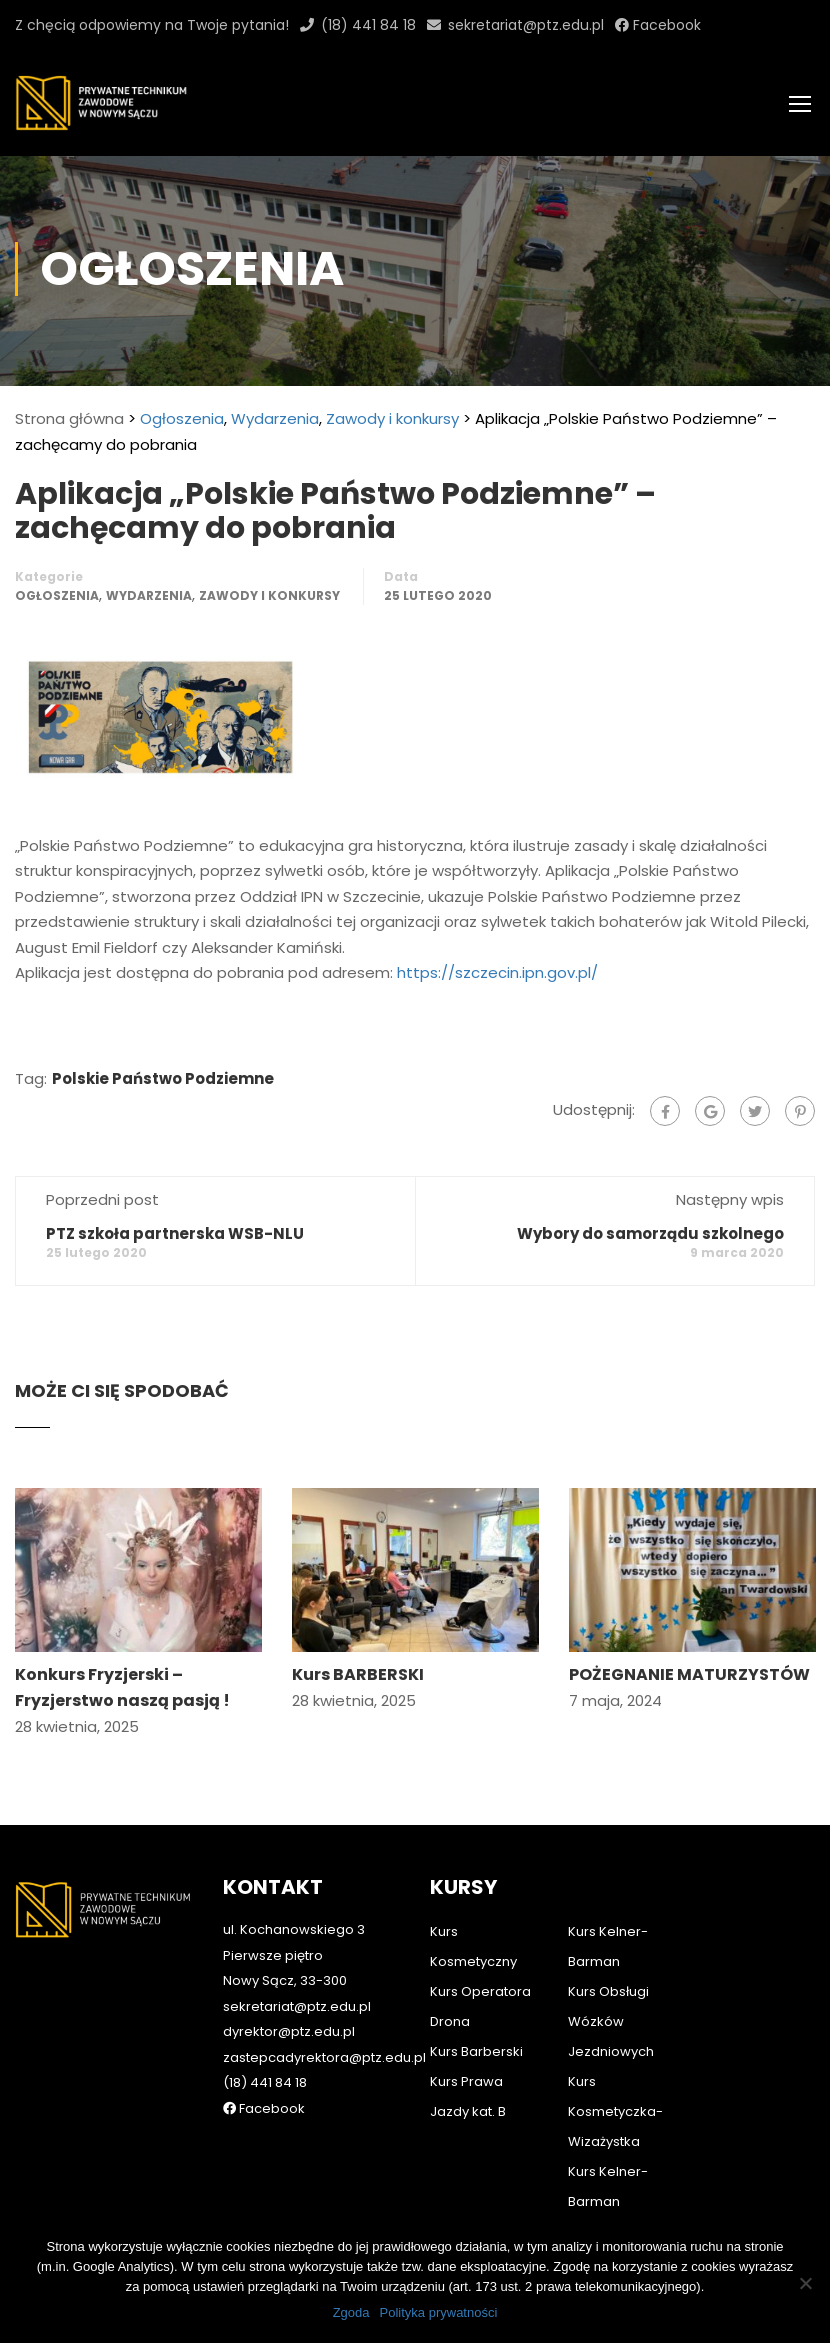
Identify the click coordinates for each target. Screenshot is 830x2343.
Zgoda (351, 2312)
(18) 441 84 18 (368, 25)
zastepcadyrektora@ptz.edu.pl (324, 2057)
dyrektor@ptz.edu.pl (289, 2031)
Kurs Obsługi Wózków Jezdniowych (611, 2021)
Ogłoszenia (182, 424)
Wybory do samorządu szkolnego (650, 1238)
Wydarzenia (275, 424)
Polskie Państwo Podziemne (163, 1083)
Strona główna (69, 424)
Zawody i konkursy (392, 424)
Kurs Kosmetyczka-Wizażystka (615, 2111)
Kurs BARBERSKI (358, 1680)
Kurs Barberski (476, 2051)
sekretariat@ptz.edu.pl (526, 25)
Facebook (665, 25)
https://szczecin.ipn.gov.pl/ (497, 978)
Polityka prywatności (439, 2312)
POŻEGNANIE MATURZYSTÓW (689, 1680)
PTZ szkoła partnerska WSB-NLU (175, 1238)
